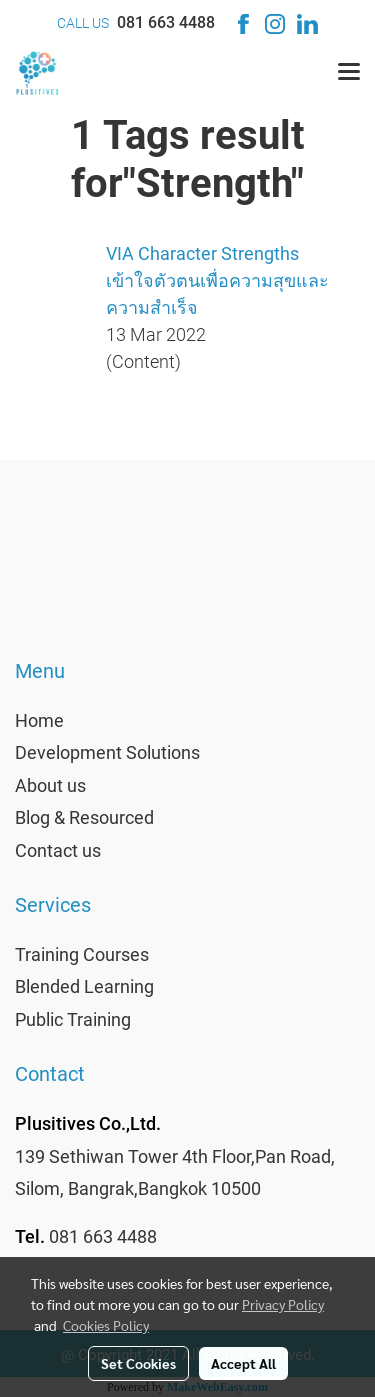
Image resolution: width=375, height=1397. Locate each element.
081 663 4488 (166, 22)
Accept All (243, 1363)
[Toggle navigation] (349, 73)
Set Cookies (138, 1363)
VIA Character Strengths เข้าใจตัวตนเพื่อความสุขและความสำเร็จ (217, 280)
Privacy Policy (283, 1304)
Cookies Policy (106, 1325)
